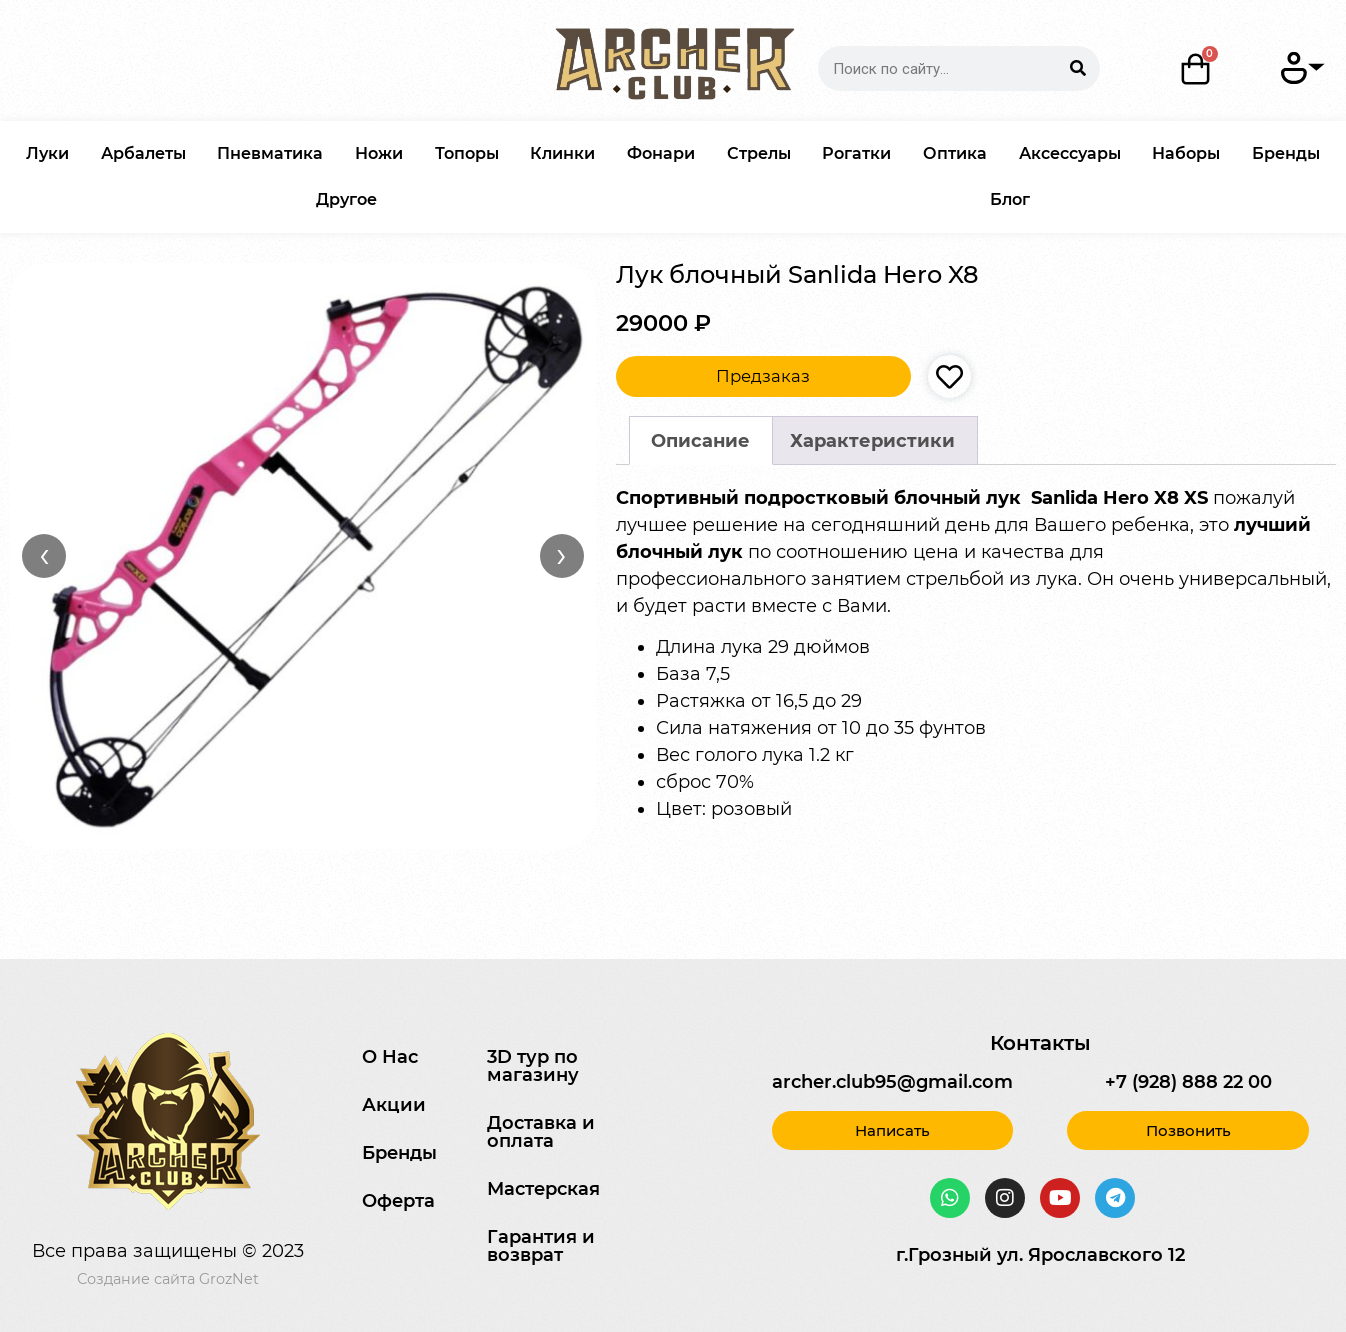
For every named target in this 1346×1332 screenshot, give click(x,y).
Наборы (1186, 153)
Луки (47, 153)
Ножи (379, 153)
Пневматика (270, 153)
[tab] (701, 440)
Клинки (562, 153)
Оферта (398, 1201)
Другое (346, 199)
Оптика (955, 153)
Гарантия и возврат (541, 1246)
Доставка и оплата (541, 1132)
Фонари (661, 153)
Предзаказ (763, 376)
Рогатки (856, 153)
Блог (1010, 199)
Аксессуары (1070, 153)
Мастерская (543, 1189)
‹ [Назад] (44, 555)
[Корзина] (1195, 69)
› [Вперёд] (561, 555)
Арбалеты (143, 153)
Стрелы (759, 153)
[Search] (1077, 68)
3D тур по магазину (533, 1066)
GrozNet (229, 1279)
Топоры (467, 153)
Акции (394, 1105)
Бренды (1286, 153)
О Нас (390, 1057)
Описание (700, 441)
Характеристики (872, 441)
